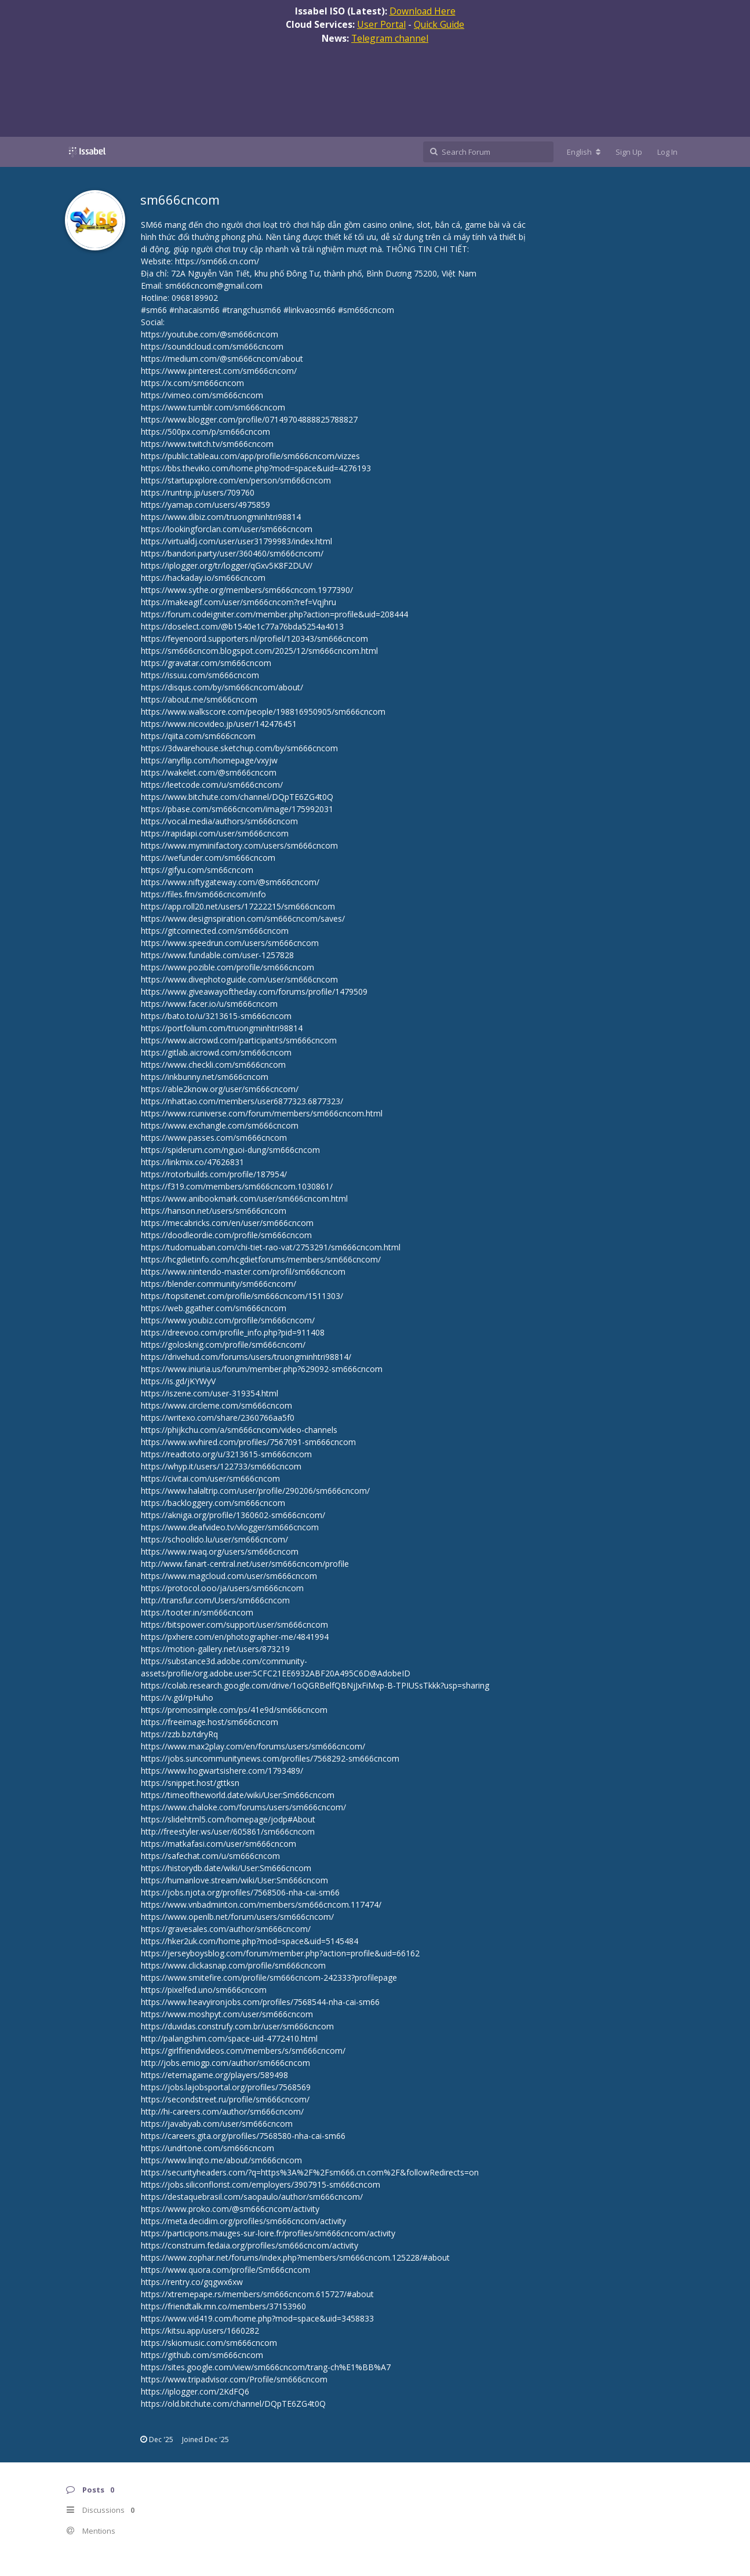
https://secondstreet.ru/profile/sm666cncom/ (225, 2099)
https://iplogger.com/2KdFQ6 (195, 2391)
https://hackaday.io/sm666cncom (203, 577)
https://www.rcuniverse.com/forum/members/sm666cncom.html (262, 1113)
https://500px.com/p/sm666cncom (205, 431)
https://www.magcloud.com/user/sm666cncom (229, 1575)
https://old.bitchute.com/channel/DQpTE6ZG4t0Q (233, 2403)
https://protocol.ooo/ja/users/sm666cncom (222, 1587)
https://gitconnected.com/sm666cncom (215, 930)
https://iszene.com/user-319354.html (209, 1393)
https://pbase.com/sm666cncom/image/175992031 (237, 808)
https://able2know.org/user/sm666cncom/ (219, 1088)
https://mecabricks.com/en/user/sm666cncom (227, 1222)
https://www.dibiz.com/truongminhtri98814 (221, 516)
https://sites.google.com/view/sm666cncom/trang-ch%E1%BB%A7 (266, 2367)
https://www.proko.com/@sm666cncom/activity (230, 2208)
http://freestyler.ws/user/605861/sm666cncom (228, 1831)
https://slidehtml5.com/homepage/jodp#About (228, 1819)
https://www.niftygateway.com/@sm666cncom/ (230, 881)
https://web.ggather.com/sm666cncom (213, 1308)
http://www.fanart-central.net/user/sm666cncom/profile (245, 1563)
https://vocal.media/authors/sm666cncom (219, 821)
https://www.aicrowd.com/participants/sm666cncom (239, 1040)
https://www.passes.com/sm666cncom (214, 1137)
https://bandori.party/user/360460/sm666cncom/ (232, 553)
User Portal (381, 24)
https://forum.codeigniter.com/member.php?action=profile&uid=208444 (274, 614)
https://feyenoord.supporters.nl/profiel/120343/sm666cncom (254, 638)
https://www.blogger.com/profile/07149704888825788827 (249, 419)
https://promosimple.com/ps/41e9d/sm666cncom (234, 1709)
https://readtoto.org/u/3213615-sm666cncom (226, 1454)
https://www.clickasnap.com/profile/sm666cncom (233, 1965)
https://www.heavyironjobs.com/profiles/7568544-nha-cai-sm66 (260, 2001)
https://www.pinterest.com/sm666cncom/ (219, 370)
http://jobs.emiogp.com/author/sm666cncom (225, 2062)
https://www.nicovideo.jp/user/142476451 (219, 723)
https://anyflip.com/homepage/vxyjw (209, 760)
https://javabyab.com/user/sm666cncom (217, 2123)
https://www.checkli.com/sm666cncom (213, 1064)
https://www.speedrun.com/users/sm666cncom (230, 942)
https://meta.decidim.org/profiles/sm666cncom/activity (243, 2220)
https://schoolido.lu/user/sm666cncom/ (214, 1539)
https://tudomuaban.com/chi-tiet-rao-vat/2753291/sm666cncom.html (271, 1247)
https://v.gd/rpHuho (177, 1697)
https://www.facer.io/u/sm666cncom (209, 1003)
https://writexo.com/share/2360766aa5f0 (217, 1417)
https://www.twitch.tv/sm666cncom (207, 443)
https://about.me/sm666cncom (199, 699)
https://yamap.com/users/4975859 (205, 504)
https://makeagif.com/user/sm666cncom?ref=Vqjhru (238, 601)
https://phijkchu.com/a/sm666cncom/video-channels (239, 1429)
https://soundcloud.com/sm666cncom (212, 346)
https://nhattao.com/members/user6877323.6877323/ (242, 1101)
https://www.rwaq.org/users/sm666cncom (219, 1551)
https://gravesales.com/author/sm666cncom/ (226, 1928)
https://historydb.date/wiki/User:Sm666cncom (226, 1867)
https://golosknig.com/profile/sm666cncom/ (223, 1344)
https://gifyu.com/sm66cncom (197, 869)
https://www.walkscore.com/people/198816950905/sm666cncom (263, 711)
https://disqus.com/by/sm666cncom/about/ (222, 687)
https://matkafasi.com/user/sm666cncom (218, 1843)
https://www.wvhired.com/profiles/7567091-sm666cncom (248, 1441)
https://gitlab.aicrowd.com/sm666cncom (216, 1052)
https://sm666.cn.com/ (217, 261)
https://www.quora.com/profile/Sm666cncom (225, 2269)
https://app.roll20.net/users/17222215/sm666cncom (238, 906)
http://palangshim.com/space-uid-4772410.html (229, 2038)
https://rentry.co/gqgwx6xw (192, 2281)
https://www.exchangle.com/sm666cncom (219, 1125)
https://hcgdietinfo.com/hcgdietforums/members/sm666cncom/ (261, 1259)
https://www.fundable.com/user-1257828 (217, 954)
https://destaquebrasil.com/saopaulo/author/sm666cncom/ (252, 2196)
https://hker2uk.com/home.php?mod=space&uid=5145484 (249, 1940)
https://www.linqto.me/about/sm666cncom (221, 2160)
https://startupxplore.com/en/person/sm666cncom (236, 480)
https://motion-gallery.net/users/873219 (215, 1648)
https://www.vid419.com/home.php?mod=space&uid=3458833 (257, 2318)
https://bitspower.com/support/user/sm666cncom (234, 1624)
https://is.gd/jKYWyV (178, 1381)
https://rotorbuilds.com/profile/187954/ (214, 1174)
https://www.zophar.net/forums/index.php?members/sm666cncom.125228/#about (295, 2257)
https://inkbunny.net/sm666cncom (204, 1076)
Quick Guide (439, 24)
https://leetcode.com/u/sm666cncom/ (212, 784)
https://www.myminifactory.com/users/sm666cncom (239, 845)
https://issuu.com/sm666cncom (200, 675)
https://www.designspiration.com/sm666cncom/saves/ (243, 918)
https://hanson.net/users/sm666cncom (213, 1210)
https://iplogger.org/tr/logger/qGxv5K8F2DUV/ (226, 565)
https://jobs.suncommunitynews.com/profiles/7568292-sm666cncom (270, 1758)
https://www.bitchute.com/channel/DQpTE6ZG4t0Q (237, 796)
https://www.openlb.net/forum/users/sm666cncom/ (237, 1916)
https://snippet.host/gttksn (190, 1782)
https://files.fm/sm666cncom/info (203, 894)
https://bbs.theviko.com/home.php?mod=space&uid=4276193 (256, 468)
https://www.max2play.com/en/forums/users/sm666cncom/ (253, 1746)
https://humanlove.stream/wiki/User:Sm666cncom (234, 1880)
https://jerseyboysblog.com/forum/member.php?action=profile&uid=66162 (280, 1953)
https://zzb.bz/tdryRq (179, 1734)
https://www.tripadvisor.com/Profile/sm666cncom (234, 2379)
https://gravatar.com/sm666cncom (206, 662)
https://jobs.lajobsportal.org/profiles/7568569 (226, 2087)
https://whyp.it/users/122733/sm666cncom (221, 1466)
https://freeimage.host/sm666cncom (209, 1721)
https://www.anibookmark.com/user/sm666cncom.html (244, 1198)
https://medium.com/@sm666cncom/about (222, 358)
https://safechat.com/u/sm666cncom (210, 1855)
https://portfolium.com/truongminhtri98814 (222, 1028)
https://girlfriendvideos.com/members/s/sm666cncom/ (243, 2050)
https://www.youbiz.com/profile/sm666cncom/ (228, 1320)
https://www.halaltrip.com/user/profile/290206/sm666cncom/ (255, 1490)
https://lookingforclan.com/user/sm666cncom (226, 528)
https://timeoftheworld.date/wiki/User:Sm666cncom (237, 1794)
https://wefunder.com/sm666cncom (208, 857)
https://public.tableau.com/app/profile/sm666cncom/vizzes (250, 455)
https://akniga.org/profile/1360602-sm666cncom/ (233, 1514)
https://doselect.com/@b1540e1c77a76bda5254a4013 (242, 626)
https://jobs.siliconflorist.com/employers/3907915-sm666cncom (260, 2184)
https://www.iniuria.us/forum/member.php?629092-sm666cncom (262, 1368)
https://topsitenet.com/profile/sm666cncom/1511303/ (242, 1295)
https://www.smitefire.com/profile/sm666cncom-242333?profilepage (269, 1977)
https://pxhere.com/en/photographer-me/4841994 (235, 1636)
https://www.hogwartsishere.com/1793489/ (222, 1770)
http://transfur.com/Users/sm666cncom (215, 1600)
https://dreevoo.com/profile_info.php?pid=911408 (233, 1332)
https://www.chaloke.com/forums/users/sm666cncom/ (243, 1807)
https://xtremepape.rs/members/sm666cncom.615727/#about (257, 2294)
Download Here (422, 11)
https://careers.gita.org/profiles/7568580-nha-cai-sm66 (243, 2135)
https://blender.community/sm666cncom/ (218, 1283)
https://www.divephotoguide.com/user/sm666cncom (239, 979)
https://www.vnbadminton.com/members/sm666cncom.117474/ (261, 1904)
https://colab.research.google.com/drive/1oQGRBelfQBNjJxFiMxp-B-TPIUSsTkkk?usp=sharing (315, 1685)
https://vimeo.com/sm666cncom (202, 395)
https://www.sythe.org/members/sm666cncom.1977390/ (247, 589)
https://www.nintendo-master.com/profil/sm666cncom (243, 1271)
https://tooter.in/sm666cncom (197, 1612)
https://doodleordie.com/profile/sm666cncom (226, 1234)
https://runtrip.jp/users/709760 (197, 492)
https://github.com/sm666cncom (202, 2354)
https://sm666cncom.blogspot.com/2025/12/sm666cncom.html (259, 650)
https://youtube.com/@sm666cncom (209, 334)
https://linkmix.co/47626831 (192, 1161)
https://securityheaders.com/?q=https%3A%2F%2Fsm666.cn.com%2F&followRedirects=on (310, 2172)
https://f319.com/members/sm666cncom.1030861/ (237, 1186)
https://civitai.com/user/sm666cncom (210, 1478)
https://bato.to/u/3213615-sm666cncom (216, 1015)
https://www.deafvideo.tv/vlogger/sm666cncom (230, 1527)
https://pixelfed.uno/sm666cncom (204, 1989)
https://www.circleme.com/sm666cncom (216, 1405)
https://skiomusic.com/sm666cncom (209, 2342)
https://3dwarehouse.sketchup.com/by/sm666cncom (239, 748)
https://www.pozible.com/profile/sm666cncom (227, 967)
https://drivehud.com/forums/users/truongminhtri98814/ (246, 1356)
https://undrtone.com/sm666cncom (207, 2147)
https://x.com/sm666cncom (192, 382)
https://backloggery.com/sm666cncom (213, 1502)
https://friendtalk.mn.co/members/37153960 (223, 2306)
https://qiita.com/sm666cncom (198, 735)
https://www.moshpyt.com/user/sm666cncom (227, 2014)
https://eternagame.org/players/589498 (214, 2074)
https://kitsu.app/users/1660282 (200, 2330)
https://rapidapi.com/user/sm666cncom (215, 833)
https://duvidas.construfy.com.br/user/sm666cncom (237, 2026)
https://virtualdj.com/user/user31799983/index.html (236, 541)
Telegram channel (389, 38)
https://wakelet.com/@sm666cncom (208, 772)
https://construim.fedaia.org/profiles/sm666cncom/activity (249, 2245)
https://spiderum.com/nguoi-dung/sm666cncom (230, 1149)
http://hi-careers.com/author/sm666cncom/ (222, 2111)
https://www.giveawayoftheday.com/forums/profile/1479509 (254, 991)
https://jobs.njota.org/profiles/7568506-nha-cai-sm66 (240, 1892)
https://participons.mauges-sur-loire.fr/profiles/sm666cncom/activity (268, 2233)
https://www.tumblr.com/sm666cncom (213, 407)
